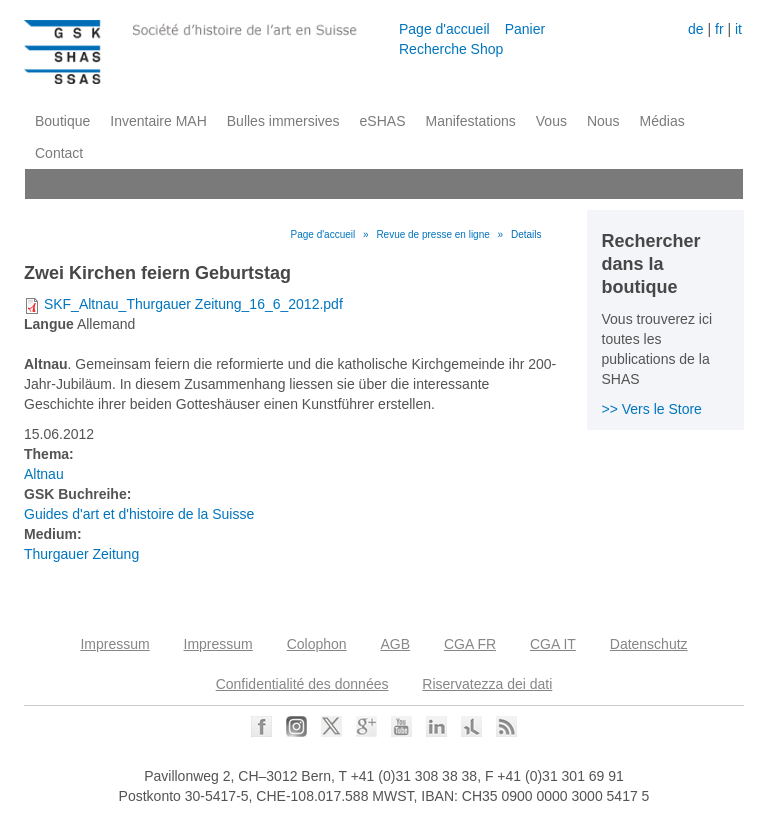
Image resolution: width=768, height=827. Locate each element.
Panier (525, 29)
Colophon (317, 644)
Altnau (44, 474)
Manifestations (471, 121)
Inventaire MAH (158, 121)
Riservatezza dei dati (487, 684)
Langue (49, 324)
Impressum (114, 644)
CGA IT (553, 644)
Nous (603, 121)
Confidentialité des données (302, 684)
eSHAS (383, 121)
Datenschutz (649, 644)
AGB (395, 644)
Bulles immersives (283, 121)
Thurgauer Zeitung (81, 554)
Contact (59, 153)
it (738, 29)
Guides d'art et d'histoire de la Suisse (139, 514)
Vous (551, 121)
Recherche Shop (451, 49)
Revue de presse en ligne (432, 234)
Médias (662, 121)
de (696, 29)
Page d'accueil (444, 29)
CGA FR (470, 644)
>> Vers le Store (652, 409)
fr (719, 29)
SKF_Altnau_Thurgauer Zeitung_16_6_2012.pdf (193, 304)
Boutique (62, 121)
